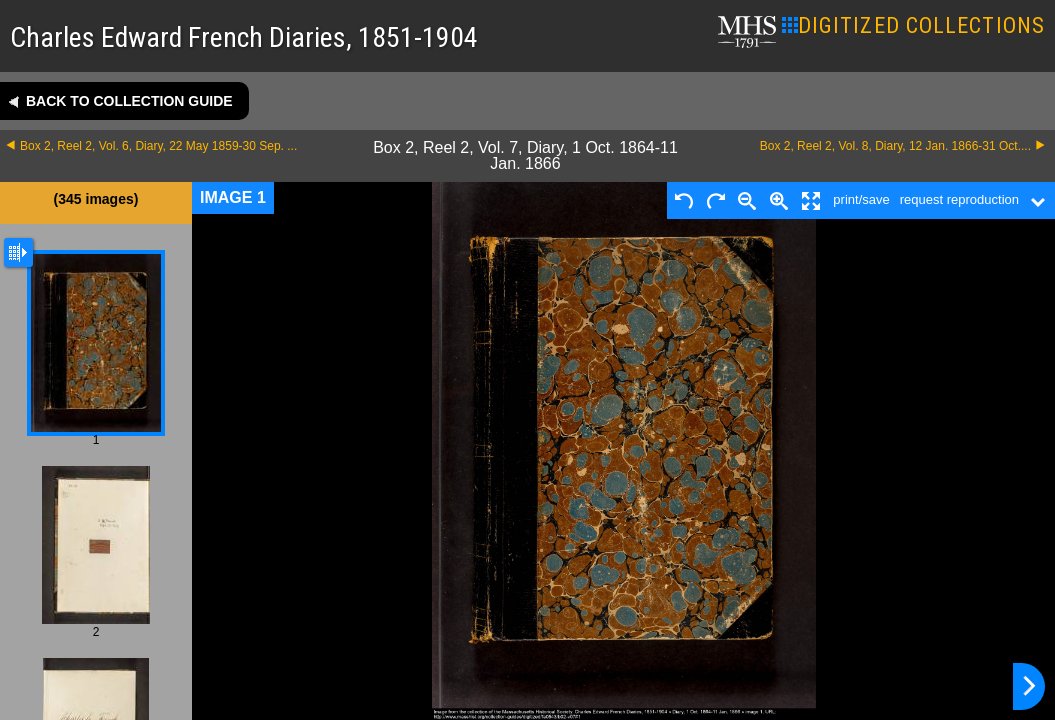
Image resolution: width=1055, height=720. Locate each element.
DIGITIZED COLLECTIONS (913, 25)
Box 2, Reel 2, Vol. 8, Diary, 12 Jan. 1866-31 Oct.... (895, 146)
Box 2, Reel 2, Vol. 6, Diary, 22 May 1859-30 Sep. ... (158, 146)
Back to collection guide (129, 101)
